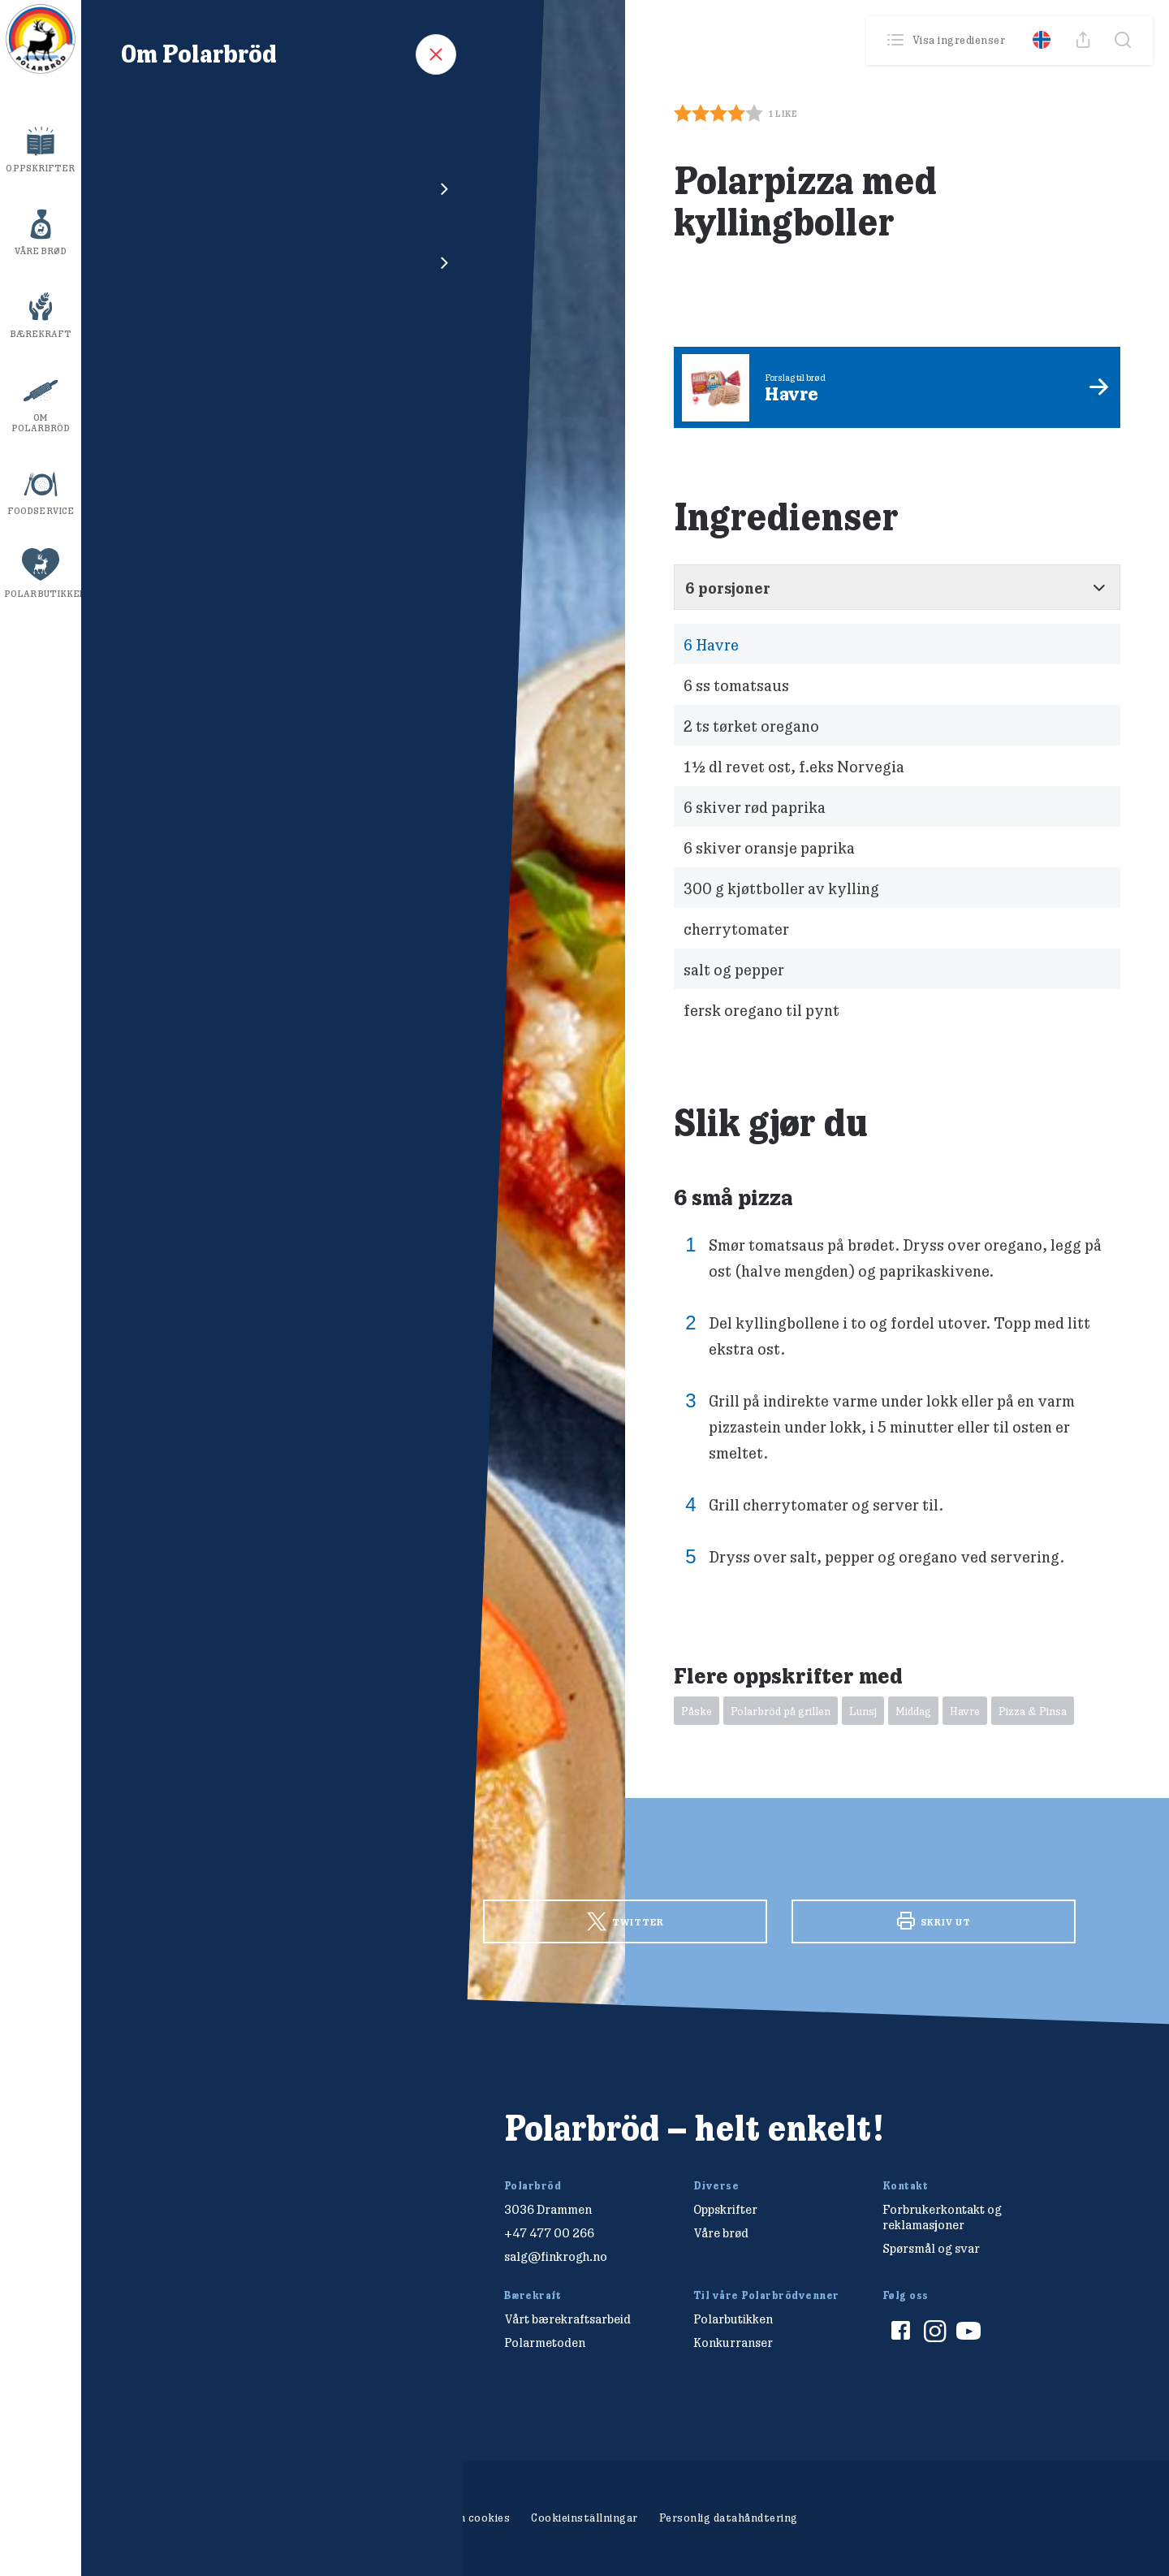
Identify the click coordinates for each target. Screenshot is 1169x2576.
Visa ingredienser (948, 40)
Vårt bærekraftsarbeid (567, 2319)
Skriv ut (934, 1921)
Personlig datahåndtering (728, 2517)
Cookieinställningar (584, 2517)
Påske (696, 1711)
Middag (913, 1711)
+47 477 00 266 (549, 2233)
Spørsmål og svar (931, 2248)
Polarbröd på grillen (780, 1711)
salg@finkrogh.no (555, 2256)
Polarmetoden (544, 2342)
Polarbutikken (42, 593)
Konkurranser (733, 2342)
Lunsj (863, 1711)
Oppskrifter (40, 168)
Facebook (317, 1920)
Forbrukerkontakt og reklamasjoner (942, 2217)
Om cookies (478, 2517)
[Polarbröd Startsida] (223, 2146)
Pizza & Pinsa (1033, 1711)
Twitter (625, 1922)
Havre (711, 644)
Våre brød (41, 251)
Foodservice (40, 510)
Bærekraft (41, 333)
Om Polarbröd (41, 423)
